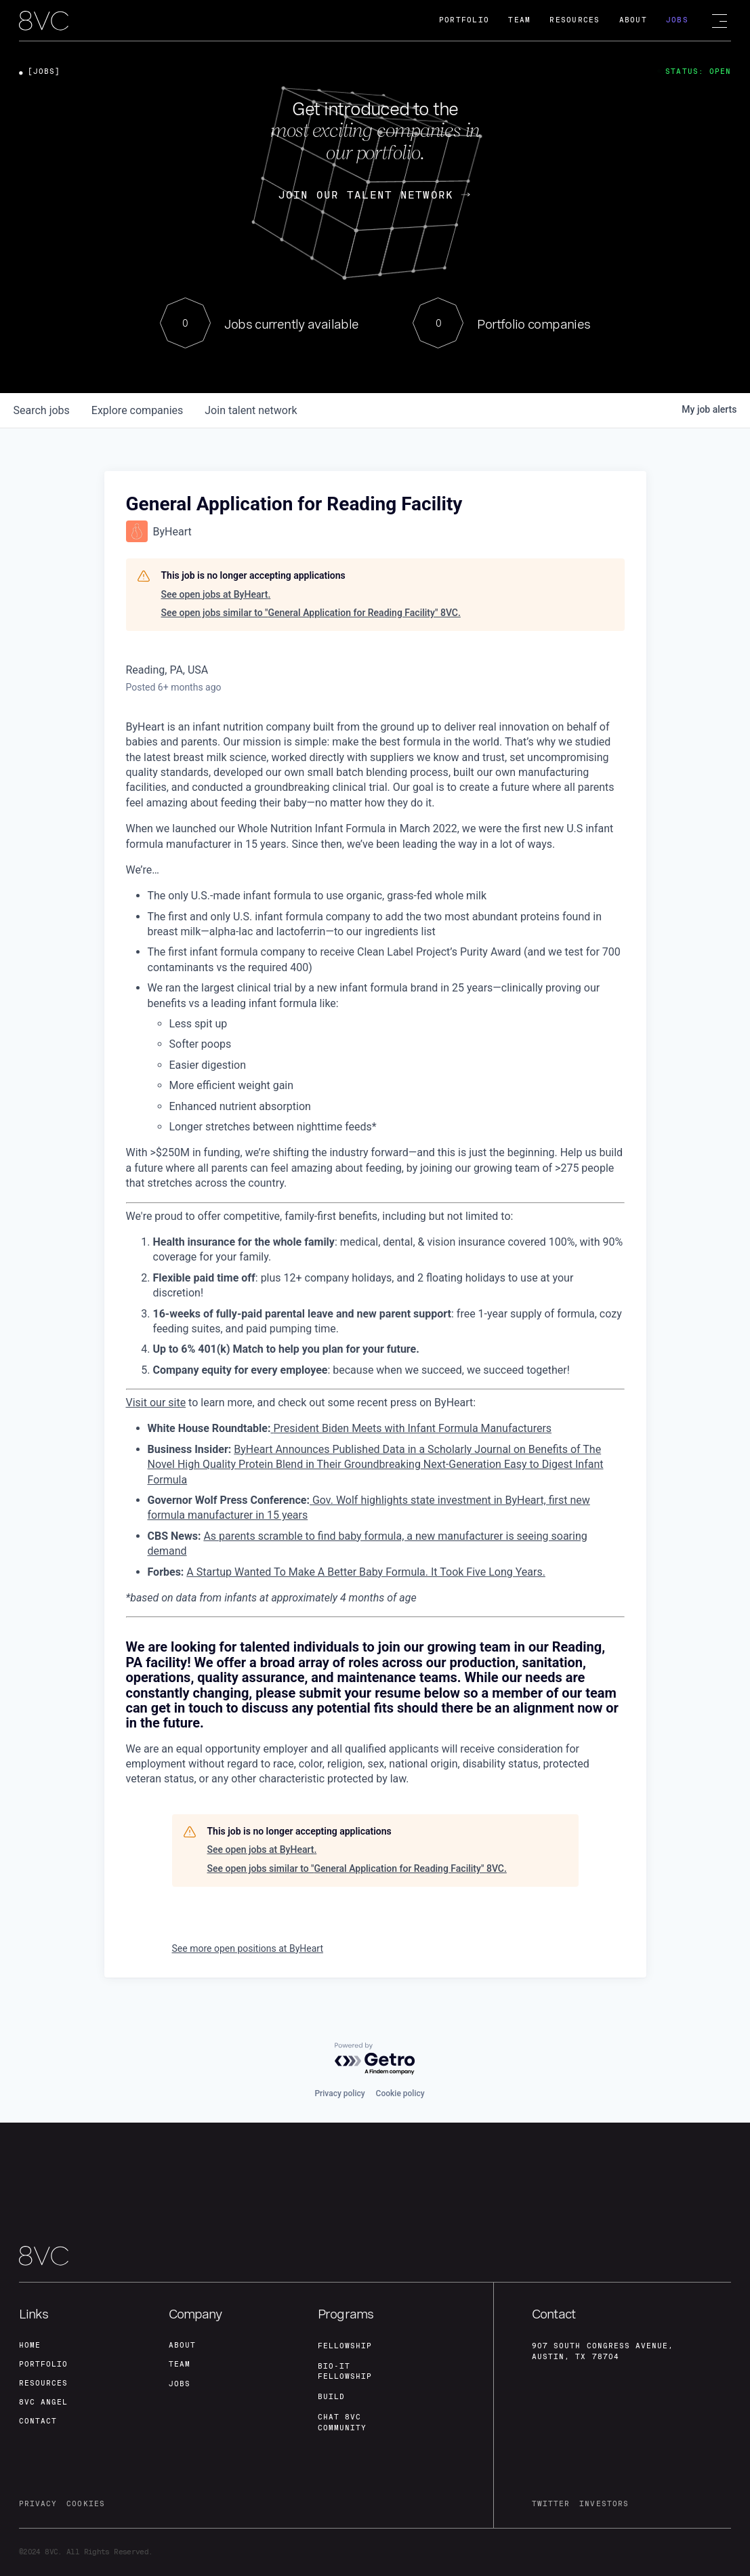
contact (38, 2421)
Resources (574, 20)
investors (603, 2503)
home (30, 2345)
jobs (42, 410)
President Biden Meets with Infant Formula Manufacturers (410, 1428)
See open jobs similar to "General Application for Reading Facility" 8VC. (311, 612)
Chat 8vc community (342, 2422)
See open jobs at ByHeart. (216, 594)
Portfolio (464, 20)
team (179, 2364)
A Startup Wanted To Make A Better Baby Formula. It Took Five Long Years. (365, 1572)
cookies (85, 2503)
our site (166, 1402)
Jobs (677, 20)
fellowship (345, 2346)
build (331, 2396)
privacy (38, 2503)
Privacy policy (339, 2093)
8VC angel (43, 2402)
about (182, 2345)
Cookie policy (400, 2093)
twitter (551, 2503)
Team (519, 20)
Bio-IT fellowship (345, 2371)
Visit (136, 1402)
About (633, 20)
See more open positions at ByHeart (247, 1948)
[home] (43, 21)
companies (137, 410)
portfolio (43, 2364)
